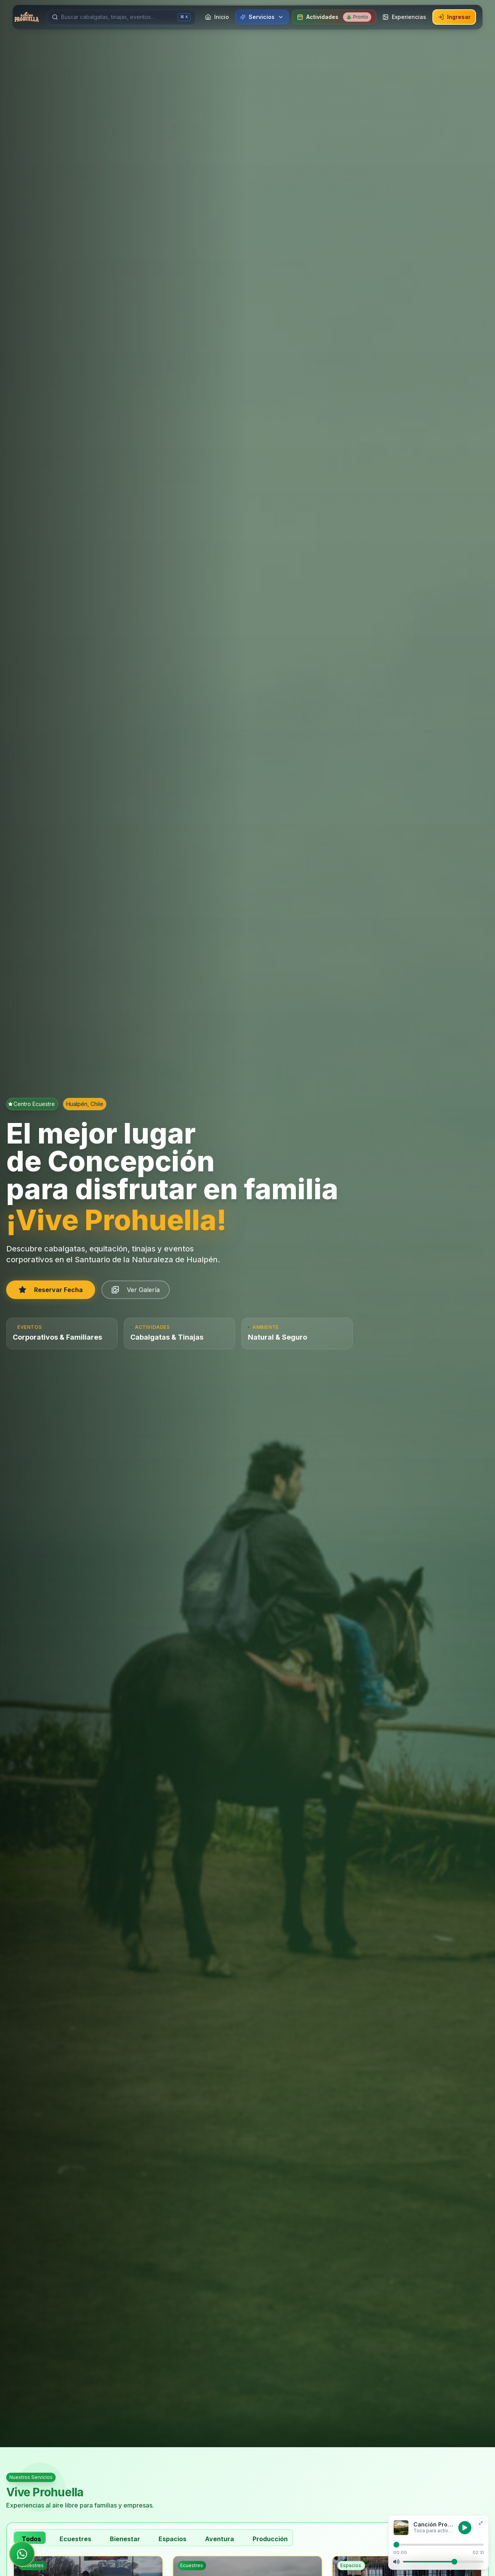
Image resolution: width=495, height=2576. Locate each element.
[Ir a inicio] (27, 17)
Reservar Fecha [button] (51, 1290)
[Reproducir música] (464, 2527)
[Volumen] (443, 2561)
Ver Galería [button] (135, 1290)
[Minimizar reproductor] (480, 2523)
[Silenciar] (396, 2562)
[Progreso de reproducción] (438, 2544)
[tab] (30, 2538)
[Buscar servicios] (117, 17)
